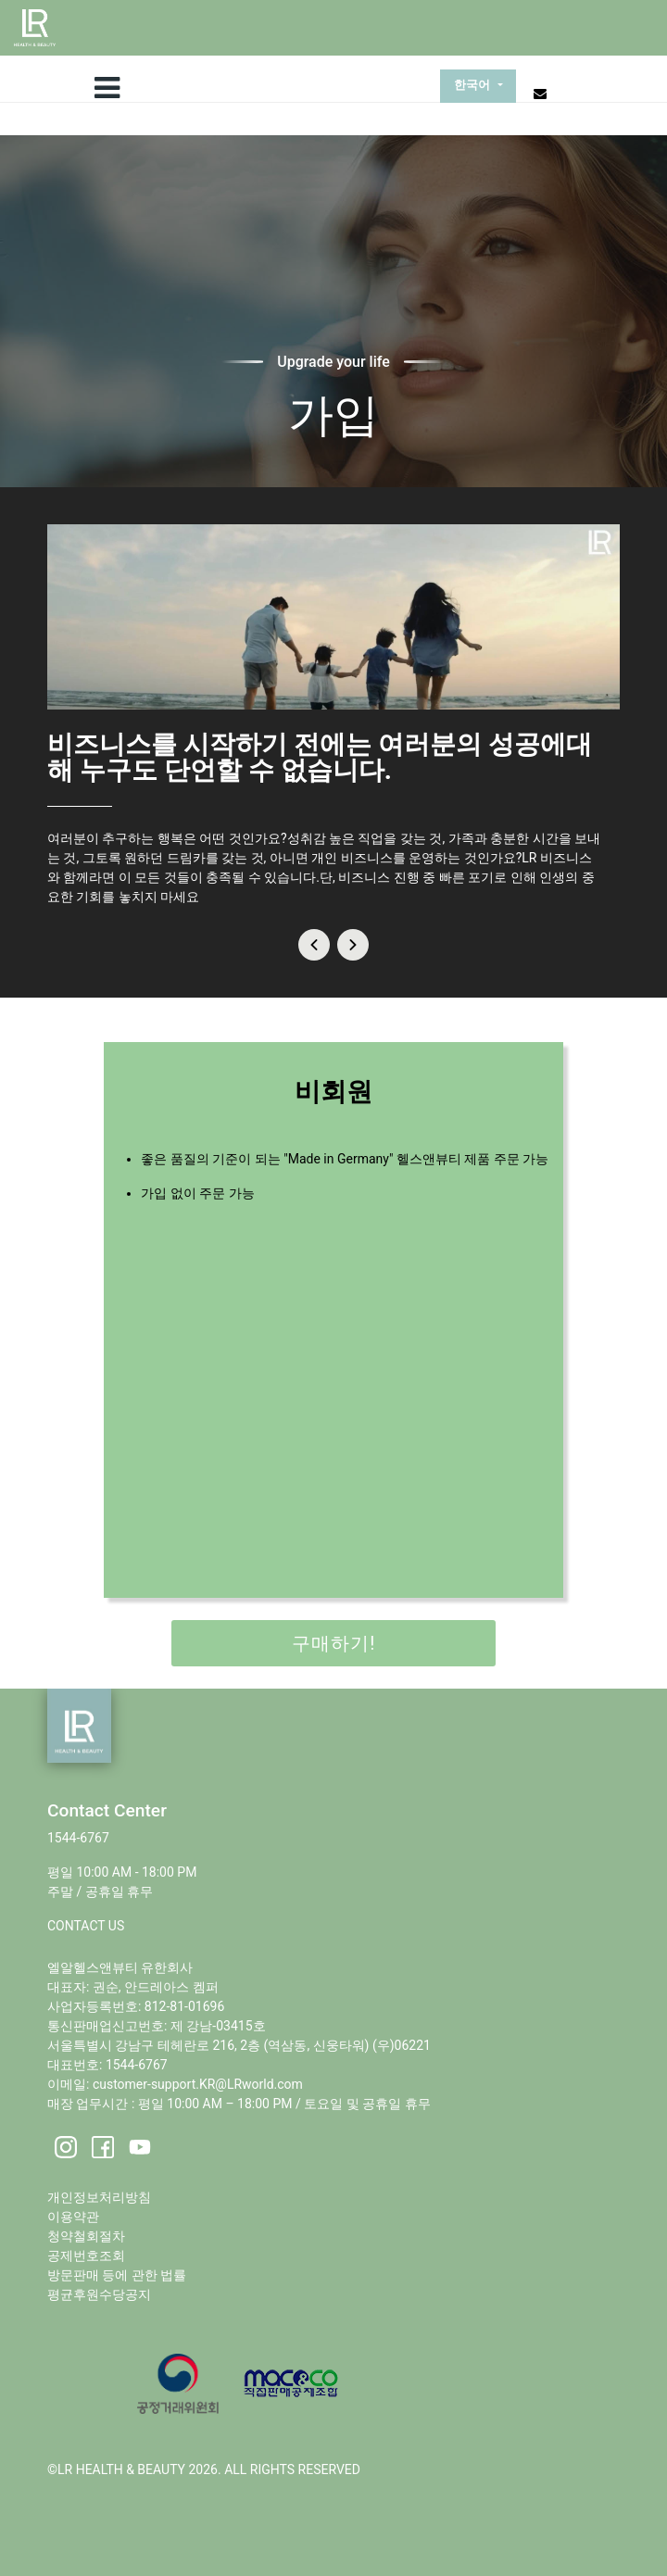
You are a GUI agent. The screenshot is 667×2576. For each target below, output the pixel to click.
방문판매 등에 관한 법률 (116, 2275)
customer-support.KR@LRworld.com (198, 2084)
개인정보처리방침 (99, 2197)
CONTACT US (85, 1925)
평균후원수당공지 (99, 2294)
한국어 (474, 86)
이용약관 (73, 2216)
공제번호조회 (86, 2255)
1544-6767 (78, 1837)
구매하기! (333, 1643)
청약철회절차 (86, 2236)
